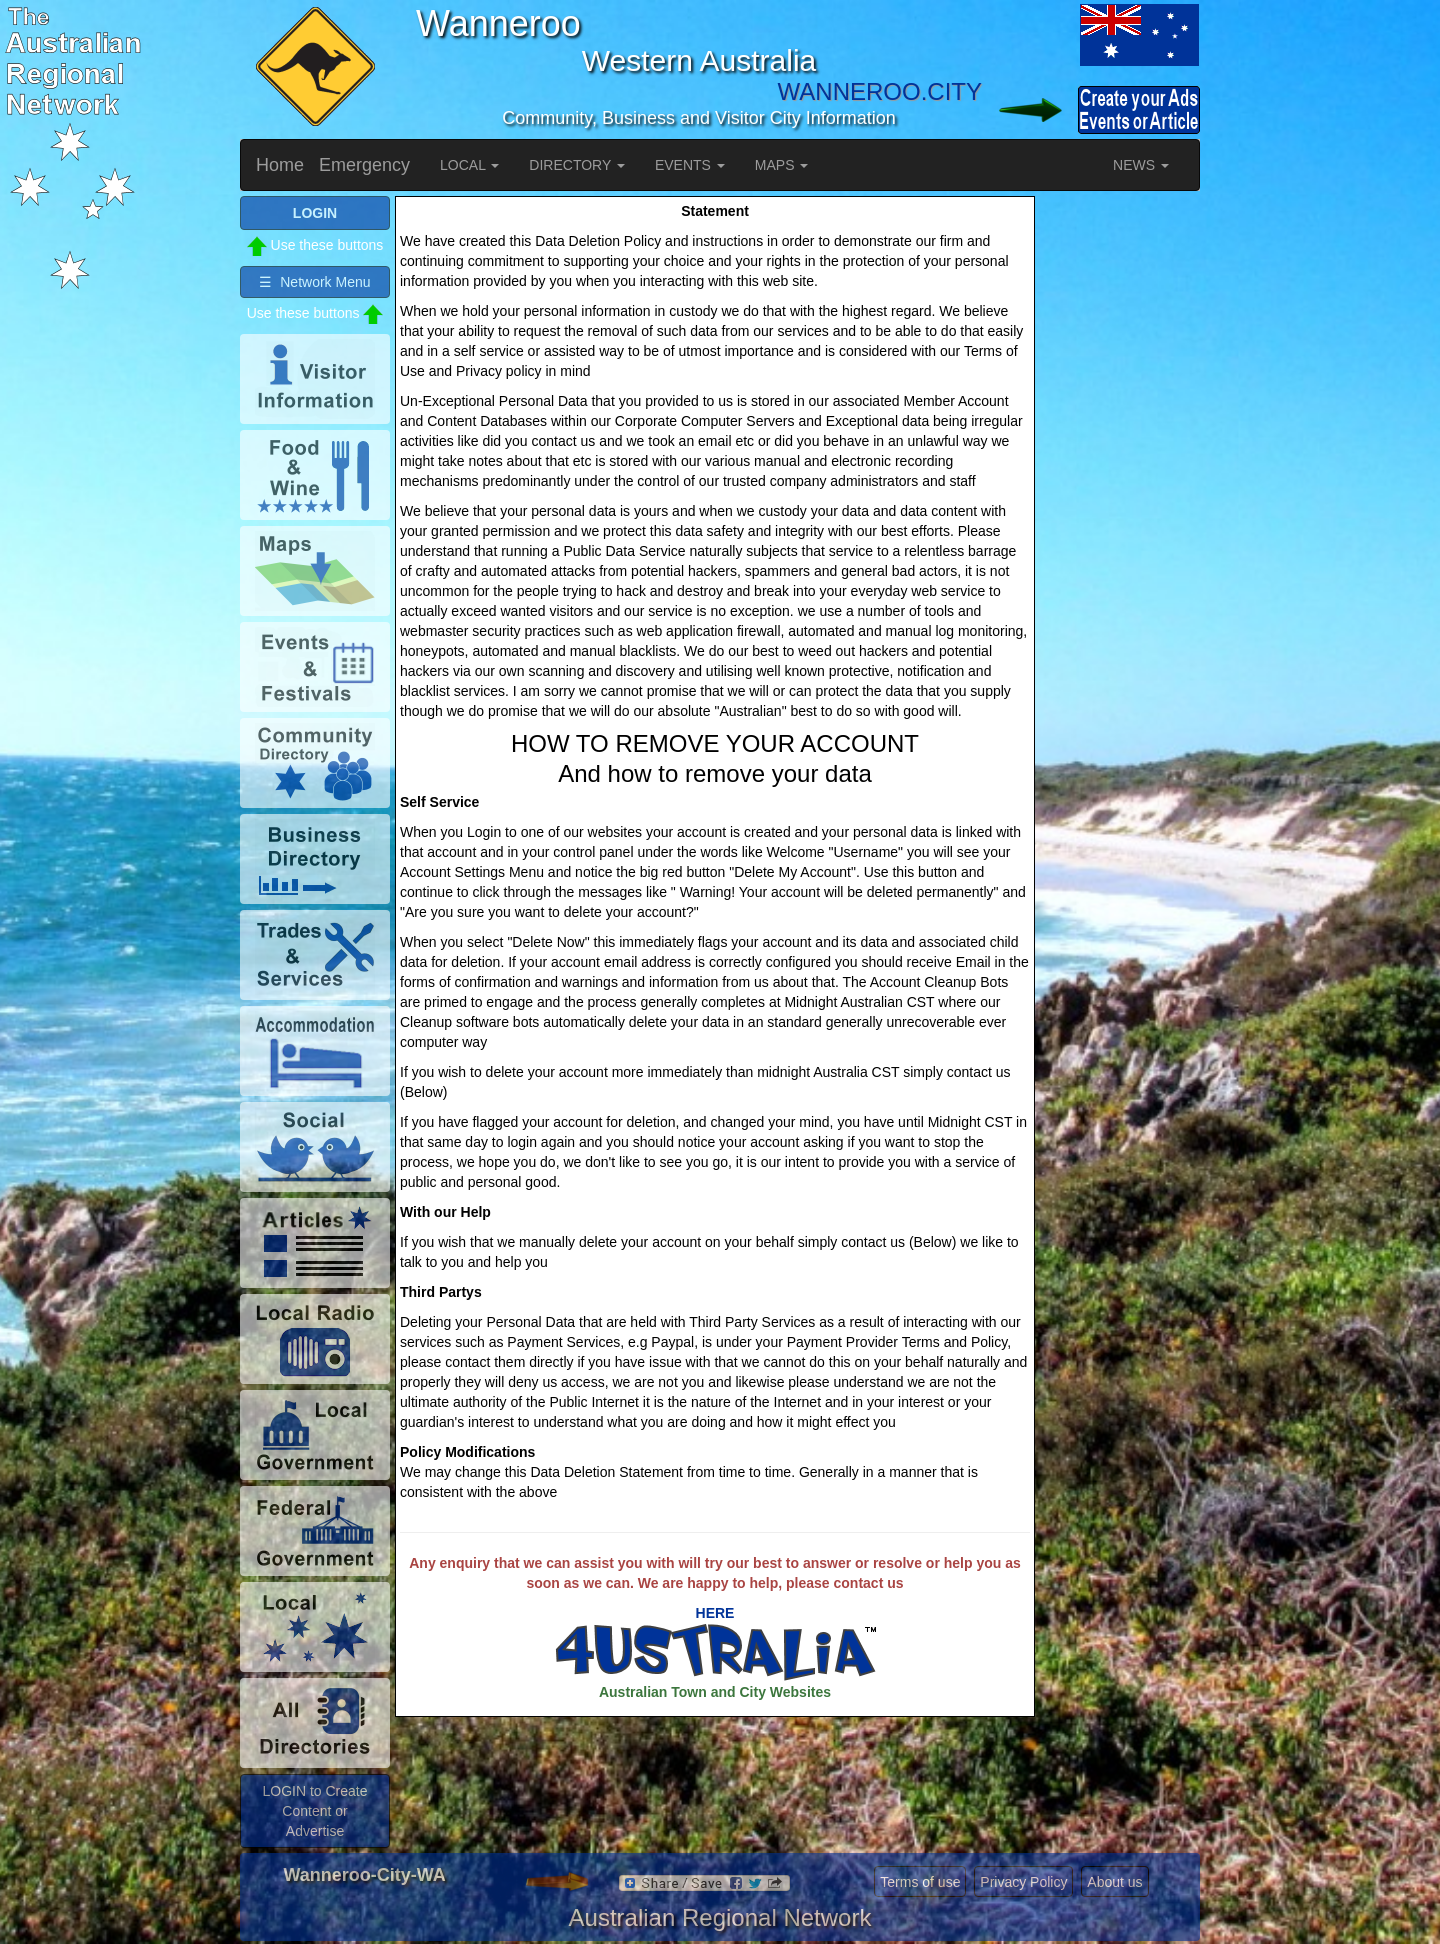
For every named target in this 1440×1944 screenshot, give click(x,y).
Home (280, 165)
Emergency (364, 165)
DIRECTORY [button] (577, 165)
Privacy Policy (1023, 1882)
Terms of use (920, 1882)
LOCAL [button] (469, 165)
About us (1114, 1882)
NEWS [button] (1141, 165)
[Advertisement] (1120, 496)
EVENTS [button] (690, 165)
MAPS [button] (782, 165)
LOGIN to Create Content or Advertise (314, 1811)
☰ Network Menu (314, 282)
